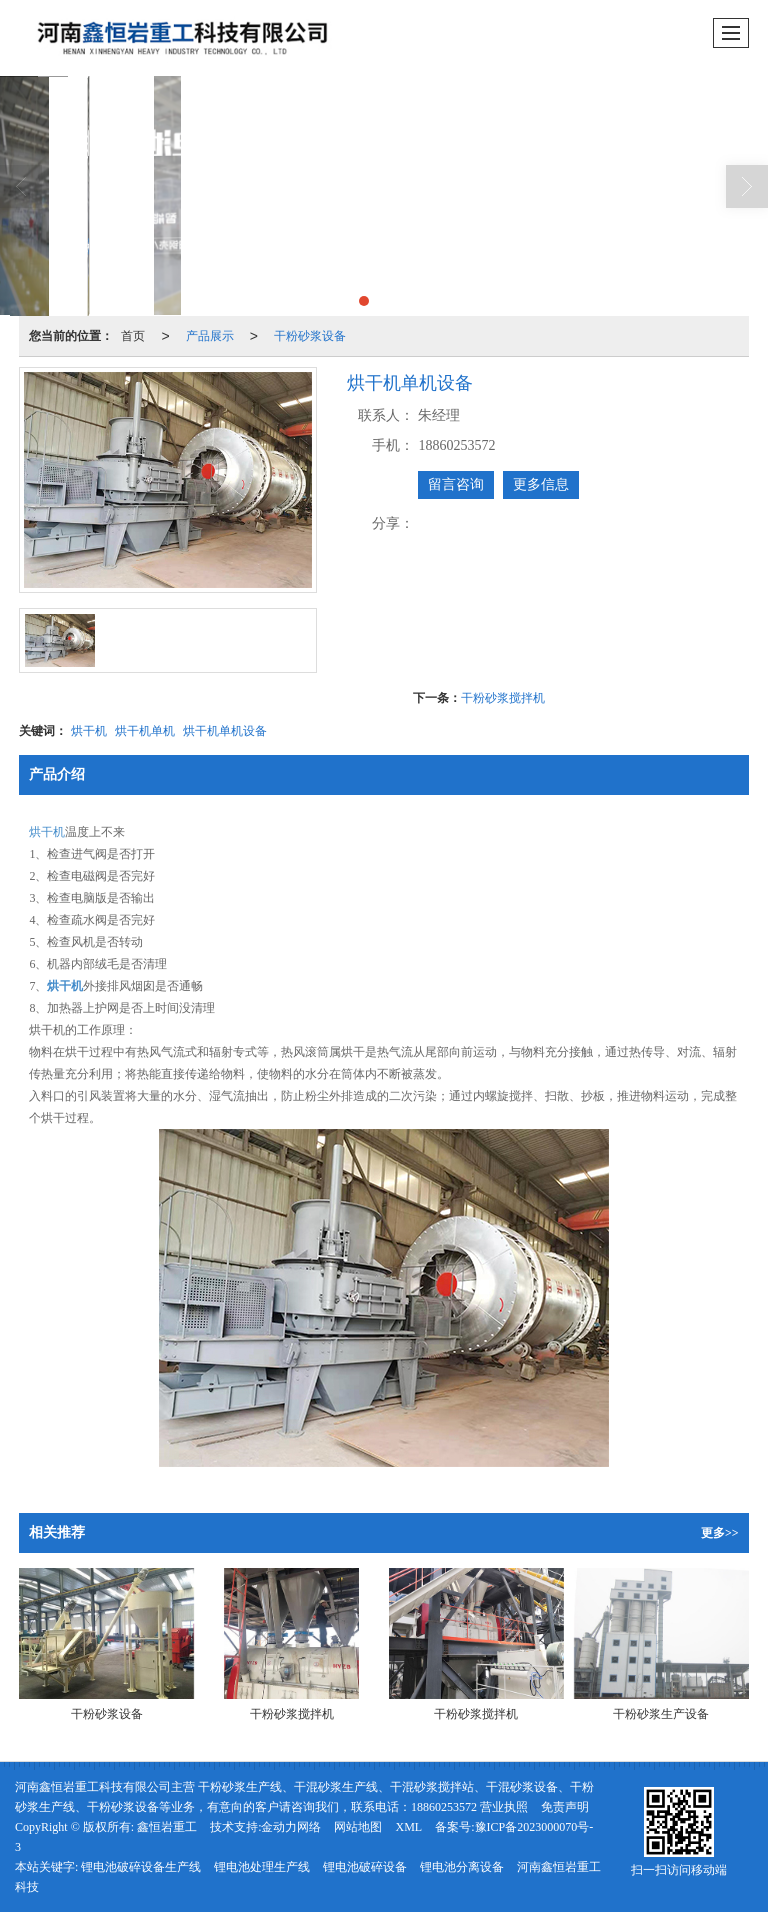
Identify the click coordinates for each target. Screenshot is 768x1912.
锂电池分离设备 (462, 1867)
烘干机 (89, 731)
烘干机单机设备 (225, 731)
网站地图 (358, 1827)
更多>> (720, 1533)
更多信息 (541, 484)
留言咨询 (456, 484)
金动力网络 (291, 1827)
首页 (133, 336)
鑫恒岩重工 (167, 1827)
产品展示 (210, 336)
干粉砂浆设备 (310, 336)
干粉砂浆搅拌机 (503, 698)
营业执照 (504, 1807)
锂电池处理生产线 (262, 1867)
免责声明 (565, 1807)
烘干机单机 (145, 731)
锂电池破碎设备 (365, 1867)
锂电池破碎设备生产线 (141, 1867)
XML (408, 1827)
